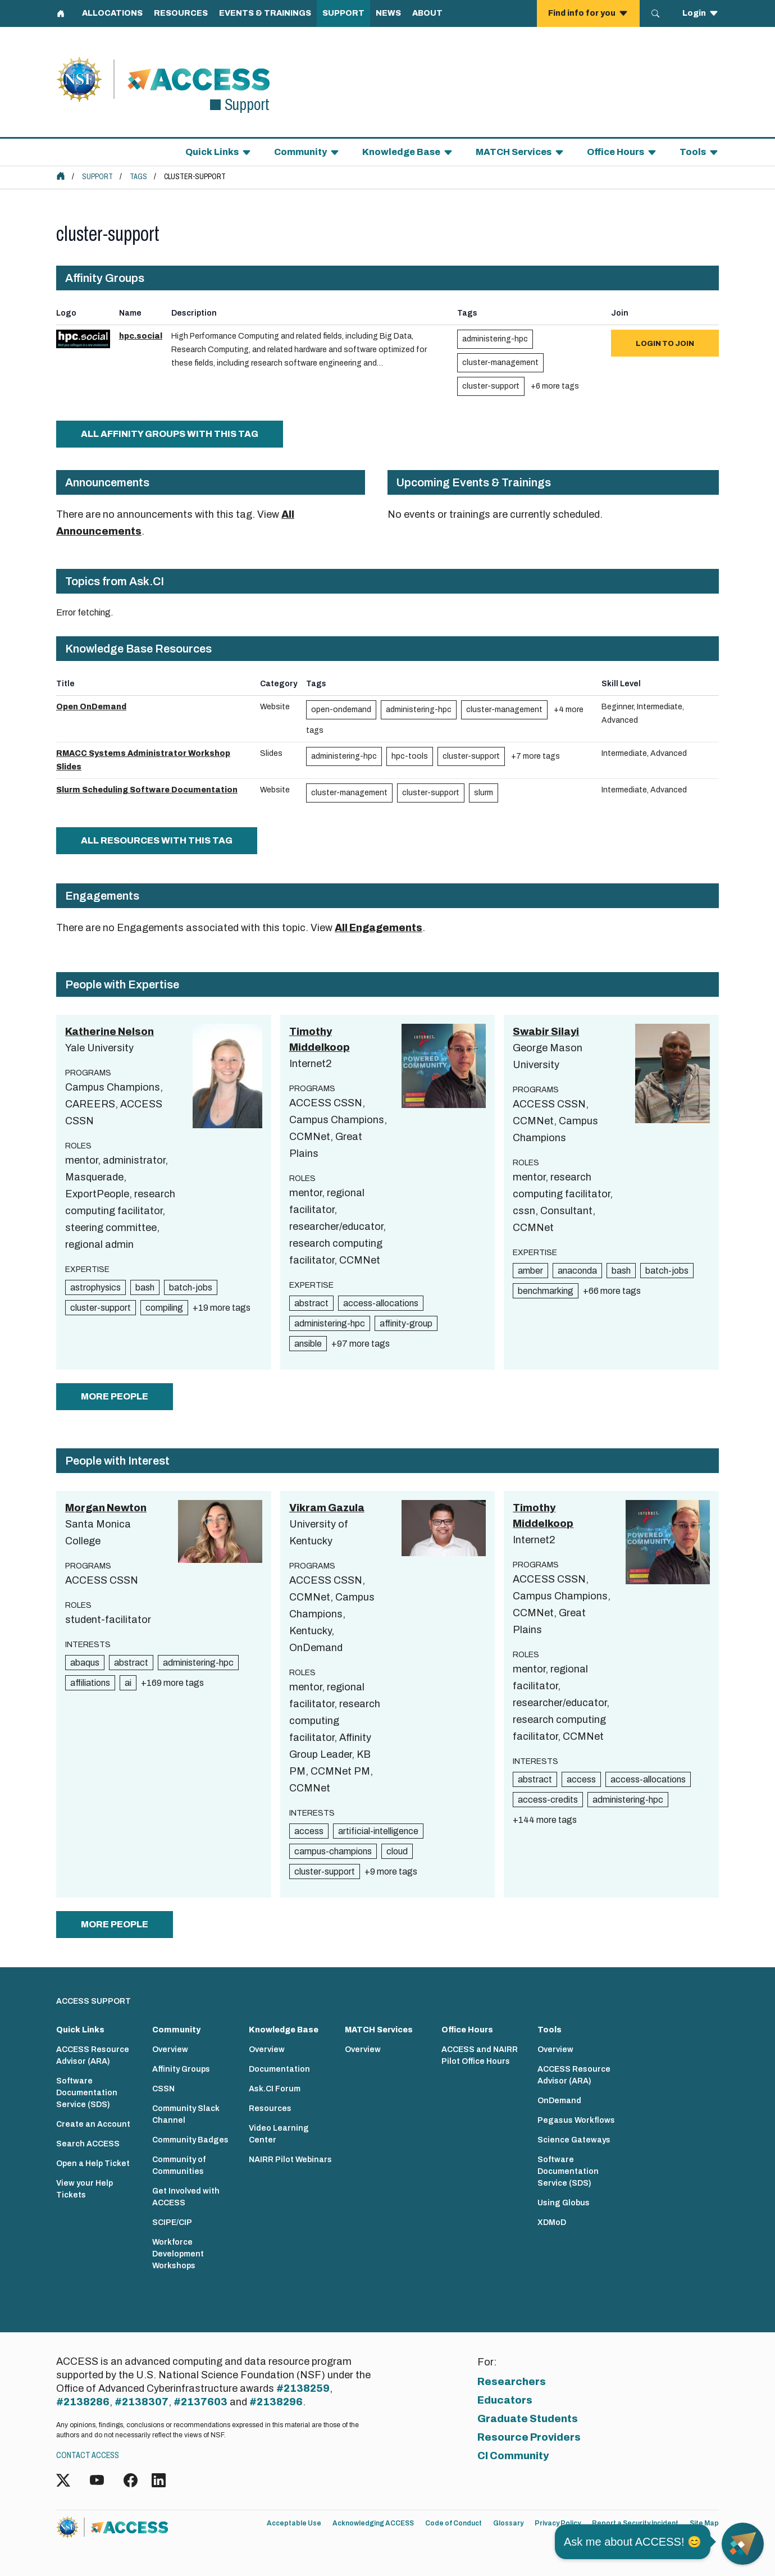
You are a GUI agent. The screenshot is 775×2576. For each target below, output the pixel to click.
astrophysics (95, 1287)
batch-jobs (190, 1287)
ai (128, 1683)
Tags (138, 176)
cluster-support (490, 386)
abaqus (84, 1662)
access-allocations (380, 1303)
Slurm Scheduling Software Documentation (147, 790)
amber (530, 1270)
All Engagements (378, 927)
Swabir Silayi (546, 1031)
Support (97, 176)
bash (144, 1287)
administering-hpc (495, 339)
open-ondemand (341, 709)
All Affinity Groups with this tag (169, 434)
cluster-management (500, 362)
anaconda (577, 1270)
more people (114, 1396)
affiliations (90, 1683)
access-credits (548, 1799)
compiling (164, 1307)
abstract (311, 1303)
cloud (397, 1851)
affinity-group (406, 1323)
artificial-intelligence (378, 1831)
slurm (483, 792)
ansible (308, 1343)
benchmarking (545, 1291)
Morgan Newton (106, 1507)
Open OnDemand (91, 707)
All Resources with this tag (157, 840)
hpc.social (140, 336)
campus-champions (333, 1851)
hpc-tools (409, 756)
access (308, 1831)
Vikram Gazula (326, 1507)
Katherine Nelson (109, 1031)
